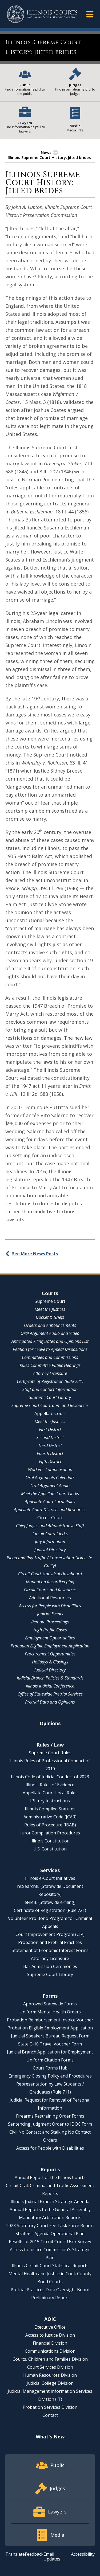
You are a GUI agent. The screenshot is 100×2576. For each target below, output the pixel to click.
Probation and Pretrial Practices (50, 1942)
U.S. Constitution (50, 1849)
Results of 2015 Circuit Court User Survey (50, 2241)
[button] (89, 14)
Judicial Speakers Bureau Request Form (50, 2036)
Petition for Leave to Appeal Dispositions (50, 1349)
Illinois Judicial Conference (50, 1686)
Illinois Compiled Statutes (50, 1809)
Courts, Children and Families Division (50, 2359)
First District (50, 1429)
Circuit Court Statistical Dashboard (50, 1574)
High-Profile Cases (50, 1630)
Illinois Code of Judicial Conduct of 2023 (50, 1777)
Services (50, 1870)
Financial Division (50, 2343)
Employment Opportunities (50, 1638)
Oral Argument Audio (50, 1485)
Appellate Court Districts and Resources (50, 1510)
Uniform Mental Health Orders (50, 2012)
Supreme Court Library (50, 1397)
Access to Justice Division (50, 2335)
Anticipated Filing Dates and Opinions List (50, 1341)
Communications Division (50, 2351)
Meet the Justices (50, 1309)
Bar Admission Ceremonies (50, 1966)
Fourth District (50, 1453)
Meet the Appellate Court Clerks (50, 1494)
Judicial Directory (50, 1550)
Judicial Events (50, 1614)
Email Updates (51, 2556)
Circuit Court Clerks (50, 1534)
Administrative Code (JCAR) (50, 1817)
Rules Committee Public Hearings (50, 1365)
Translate (15, 2554)
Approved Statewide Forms (50, 2004)
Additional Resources (50, 1598)
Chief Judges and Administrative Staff (50, 1526)
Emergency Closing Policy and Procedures (50, 2076)
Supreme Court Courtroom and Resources (50, 1405)
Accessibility (83, 2554)
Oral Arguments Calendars (50, 1477)
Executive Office (50, 2327)
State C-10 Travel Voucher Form (50, 2044)
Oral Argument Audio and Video (50, 1333)
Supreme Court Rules (50, 1753)
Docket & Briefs (50, 1317)
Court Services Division (50, 2367)
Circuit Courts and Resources (50, 1590)
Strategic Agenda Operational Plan (50, 2233)
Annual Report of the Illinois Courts (50, 2177)
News (46, 152)
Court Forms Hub (50, 2068)
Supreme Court (50, 1301)
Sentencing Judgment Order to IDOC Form (50, 2124)
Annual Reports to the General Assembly (50, 2209)
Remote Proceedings (50, 1622)
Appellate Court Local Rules (50, 1502)
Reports (50, 2169)
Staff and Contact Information (50, 1389)
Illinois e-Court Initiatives (50, 1878)
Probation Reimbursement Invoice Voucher (50, 2020)
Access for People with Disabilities (50, 1606)
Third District (50, 1445)
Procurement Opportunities (50, 1654)
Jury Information (50, 1542)
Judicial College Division (50, 2383)
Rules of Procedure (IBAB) (50, 1825)
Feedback (34, 2554)
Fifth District (50, 1461)
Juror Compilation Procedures (50, 1833)
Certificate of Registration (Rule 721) (50, 1381)
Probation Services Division (50, 2407)
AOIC (50, 2319)
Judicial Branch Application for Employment (50, 2052)
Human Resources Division (50, 2375)
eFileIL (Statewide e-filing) (50, 1902)
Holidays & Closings (50, 1662)
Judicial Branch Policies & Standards (50, 1678)
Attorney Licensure (50, 1373)
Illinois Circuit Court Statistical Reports (50, 2266)
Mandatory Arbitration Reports (50, 2217)
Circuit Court (50, 1518)
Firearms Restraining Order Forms (50, 2116)
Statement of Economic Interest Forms (50, 1950)
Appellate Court (50, 1413)
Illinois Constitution (50, 1841)
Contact (50, 2415)
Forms (50, 1996)
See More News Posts (35, 1254)
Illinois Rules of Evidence (50, 1785)
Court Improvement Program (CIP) (50, 1934)
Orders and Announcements (50, 1325)
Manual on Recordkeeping (50, 1582)
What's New (50, 2436)
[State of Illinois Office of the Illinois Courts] (42, 14)
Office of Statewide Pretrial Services (50, 1694)
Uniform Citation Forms (50, 2060)
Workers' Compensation (50, 1469)
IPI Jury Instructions (50, 1801)
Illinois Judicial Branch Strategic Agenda (50, 2201)
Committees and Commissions (50, 1357)
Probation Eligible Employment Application (50, 1646)
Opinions (50, 1723)
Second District (50, 1437)
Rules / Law (50, 1744)
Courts (50, 1293)
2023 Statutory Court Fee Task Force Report (50, 2225)
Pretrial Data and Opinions (50, 1702)
